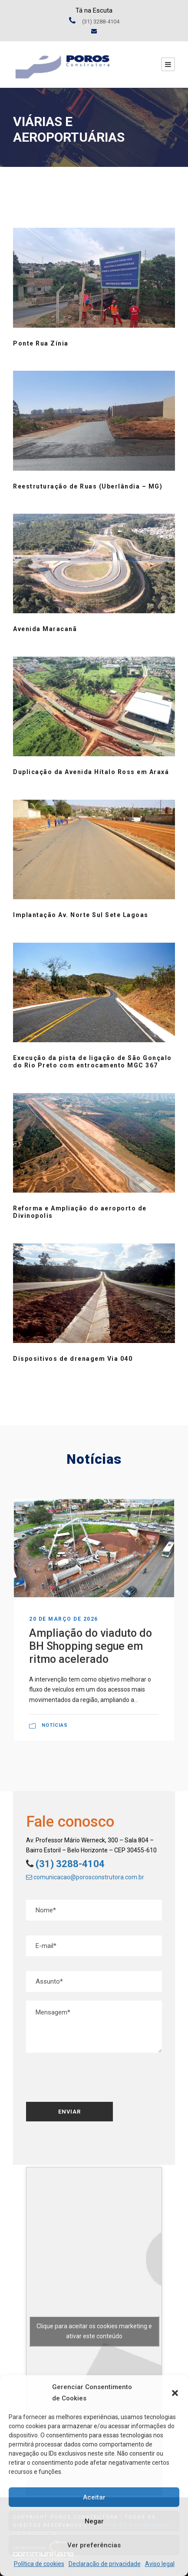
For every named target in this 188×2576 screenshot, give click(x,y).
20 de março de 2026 (63, 1619)
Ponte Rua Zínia (41, 343)
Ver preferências (94, 2545)
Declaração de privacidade (105, 2563)
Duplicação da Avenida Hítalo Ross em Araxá (91, 771)
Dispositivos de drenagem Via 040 (72, 1358)
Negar (94, 2521)
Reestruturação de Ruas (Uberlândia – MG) (87, 486)
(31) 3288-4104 (69, 1863)
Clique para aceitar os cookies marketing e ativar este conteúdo (94, 2331)
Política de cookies (39, 2563)
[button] (175, 2393)
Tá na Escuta (94, 10)
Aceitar (94, 2497)
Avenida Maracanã (45, 628)
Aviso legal (160, 2563)
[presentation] (89, 2078)
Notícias (55, 1725)
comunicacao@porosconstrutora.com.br (85, 1877)
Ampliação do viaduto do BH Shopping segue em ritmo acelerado (90, 1646)
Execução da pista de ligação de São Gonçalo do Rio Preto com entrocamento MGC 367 (92, 1061)
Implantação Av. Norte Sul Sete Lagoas (80, 914)
